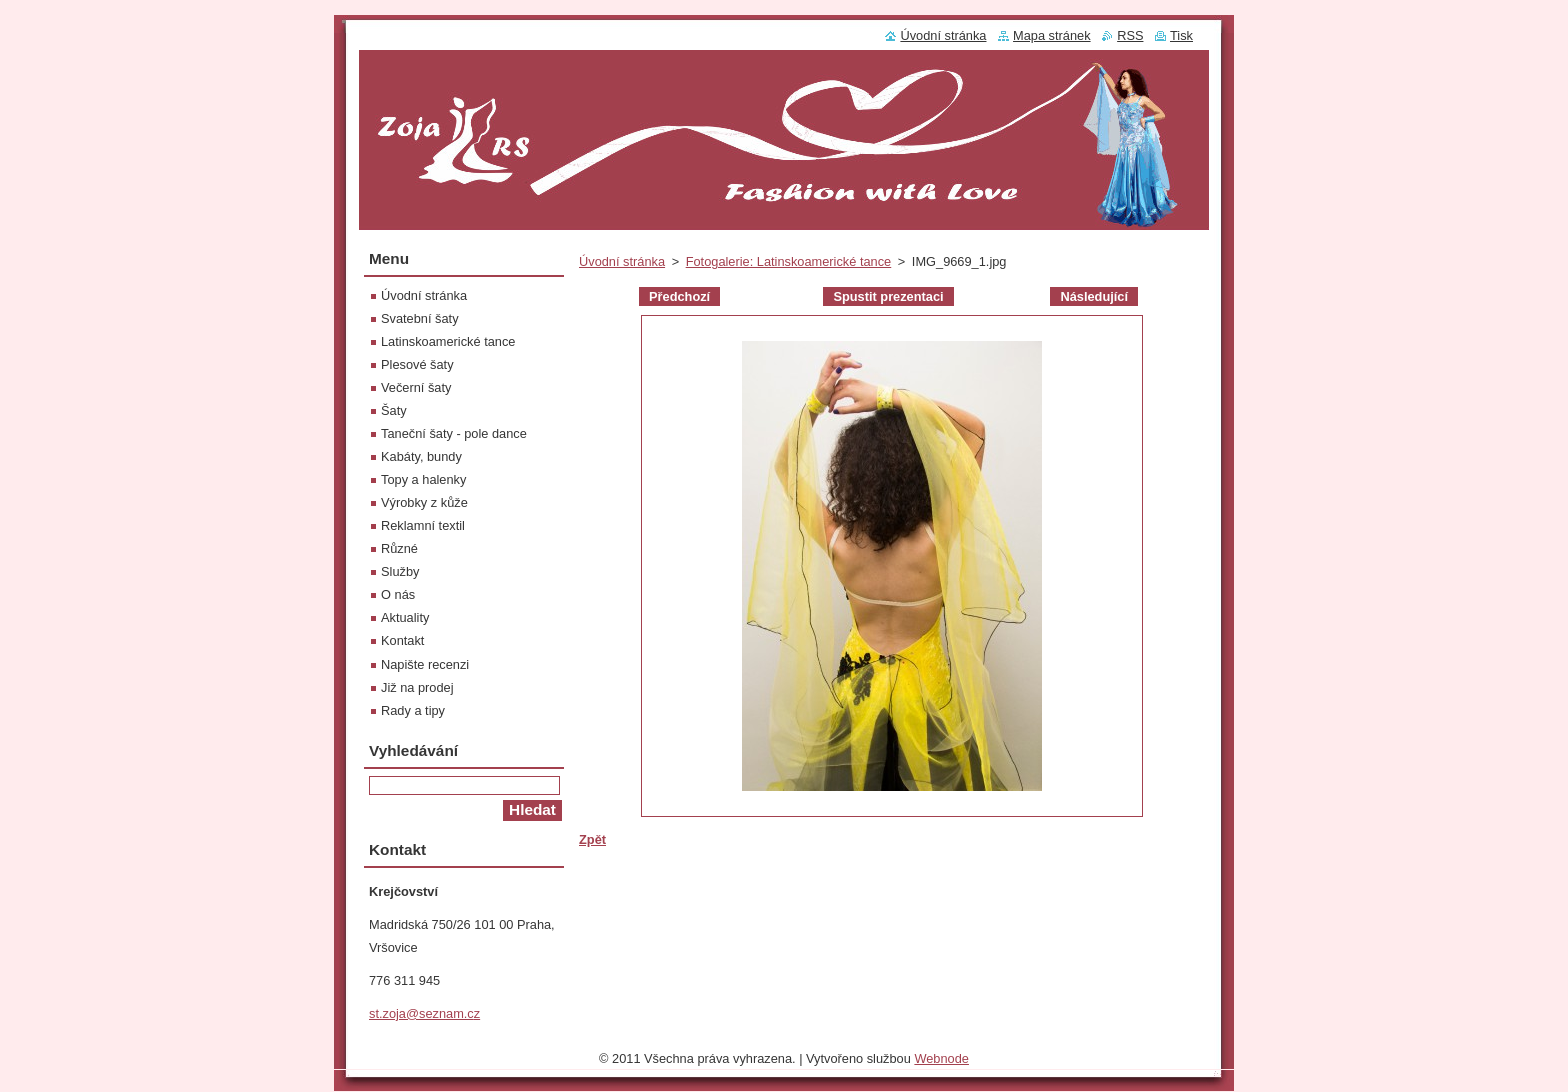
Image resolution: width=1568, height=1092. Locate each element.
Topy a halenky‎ (423, 479)
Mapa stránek (1052, 35)
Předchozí (679, 296)
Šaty (394, 410)
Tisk (1181, 35)
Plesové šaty (417, 364)
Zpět (592, 839)
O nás (398, 594)
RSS (1130, 35)
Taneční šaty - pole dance (454, 433)
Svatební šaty (420, 318)
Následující (1094, 296)
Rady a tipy (413, 710)
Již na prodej (417, 687)
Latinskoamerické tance (448, 341)
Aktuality (405, 617)
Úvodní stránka (622, 261)
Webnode (941, 1063)
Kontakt (402, 640)
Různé (399, 548)
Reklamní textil (423, 525)
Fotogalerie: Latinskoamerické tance (789, 261)
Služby (400, 571)
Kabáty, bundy (421, 456)
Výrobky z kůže (424, 502)
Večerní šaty (416, 387)
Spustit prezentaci (888, 296)
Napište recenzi (425, 664)
